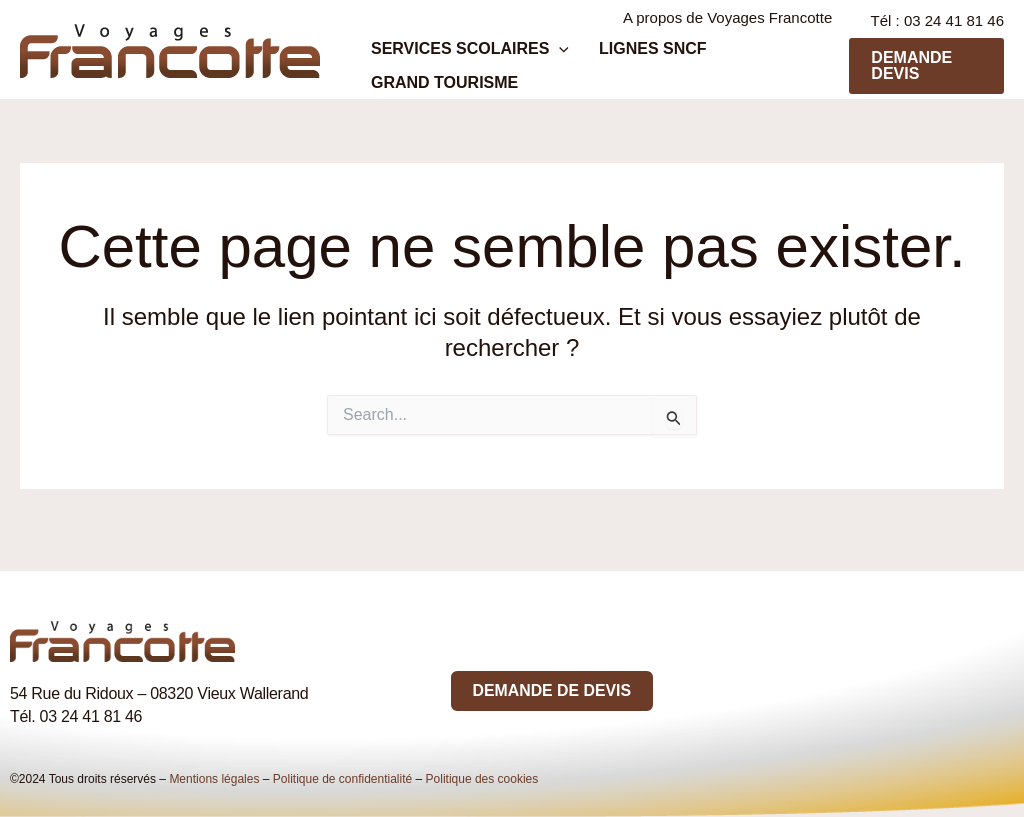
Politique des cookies (482, 779)
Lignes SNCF (623, 57)
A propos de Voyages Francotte (730, 22)
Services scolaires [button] (460, 58)
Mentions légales (214, 779)
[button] (549, 58)
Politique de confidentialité (342, 779)
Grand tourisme (434, 97)
